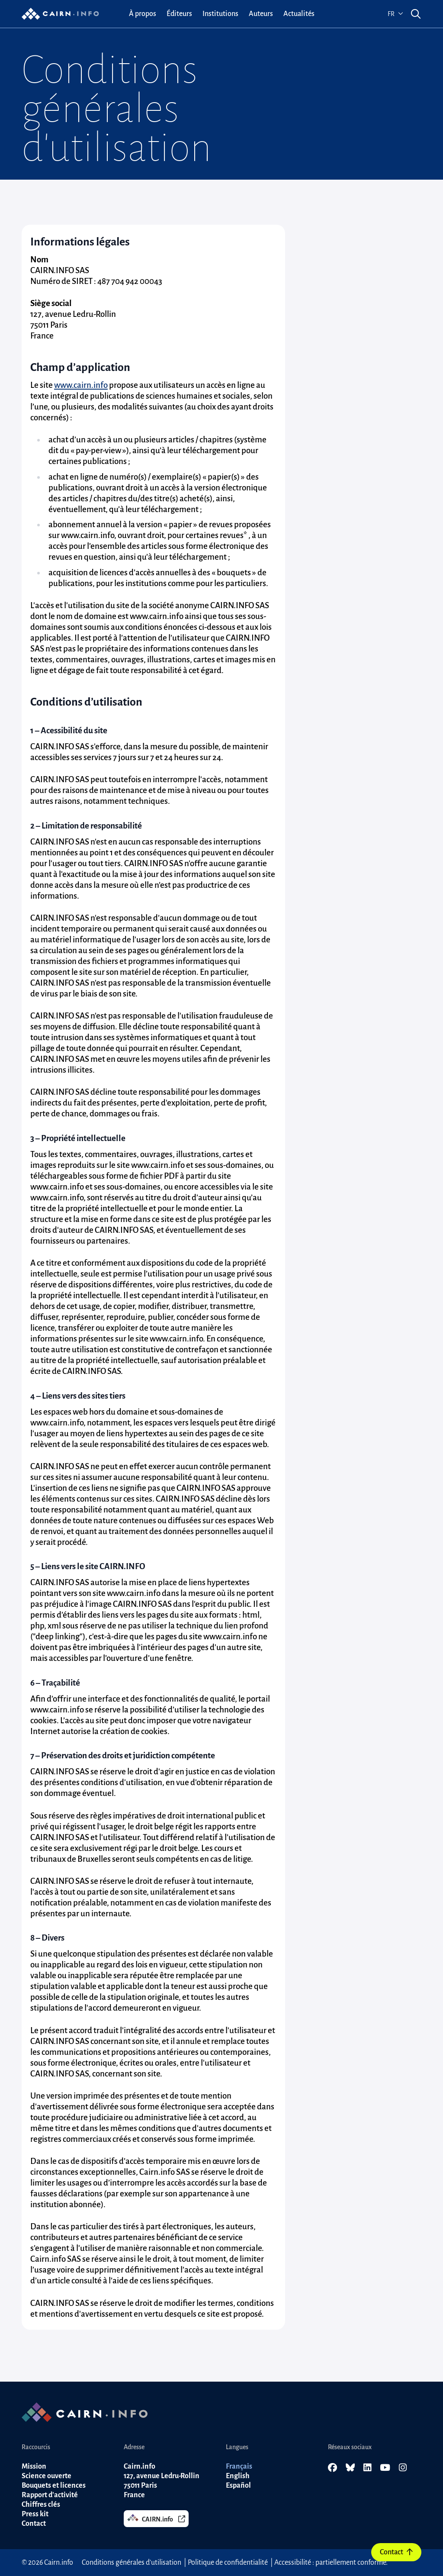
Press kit (35, 2514)
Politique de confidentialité (228, 2562)
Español (238, 2485)
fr (395, 13)
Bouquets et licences (54, 2485)
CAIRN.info (156, 2518)
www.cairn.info (81, 385)
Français (239, 2466)
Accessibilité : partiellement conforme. (331, 2562)
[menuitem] (142, 14)
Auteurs (261, 14)
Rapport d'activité (50, 2495)
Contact (396, 2552)
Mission (34, 2466)
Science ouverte (46, 2476)
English (238, 2476)
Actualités (299, 14)
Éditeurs (179, 14)
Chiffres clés (41, 2504)
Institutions (220, 14)
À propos (142, 14)
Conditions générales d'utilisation (131, 2562)
